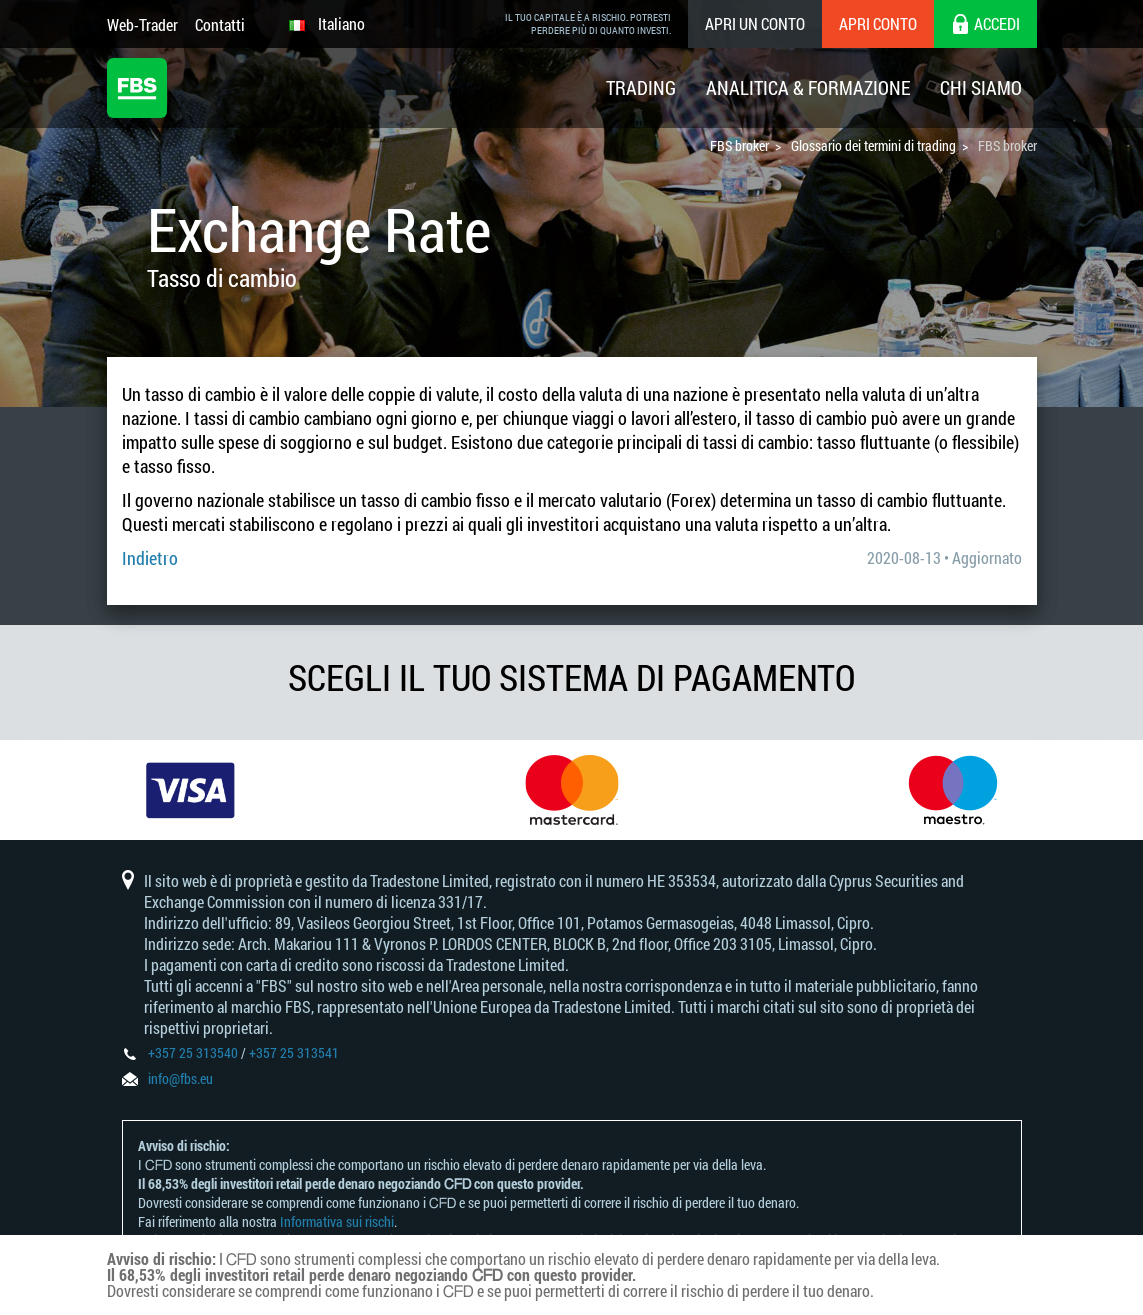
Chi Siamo (981, 87)
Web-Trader (142, 24)
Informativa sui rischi (337, 1221)
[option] (190, 790)
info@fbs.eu (180, 1078)
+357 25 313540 (193, 1052)
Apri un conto (755, 23)
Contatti (220, 24)
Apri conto (878, 23)
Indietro (150, 558)
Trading (641, 87)
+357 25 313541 (294, 1052)
